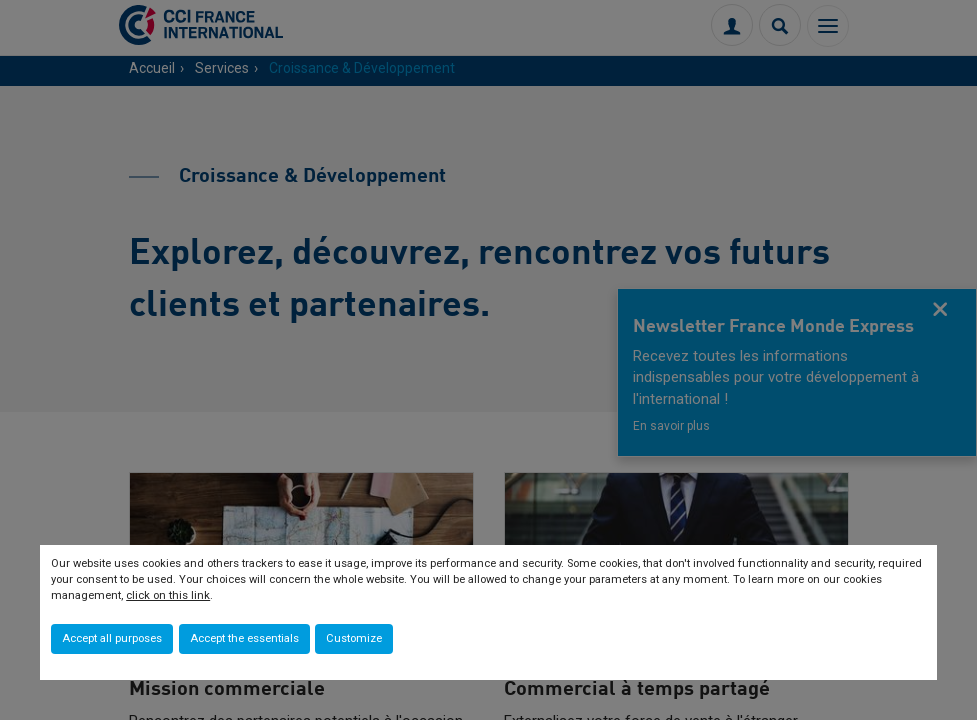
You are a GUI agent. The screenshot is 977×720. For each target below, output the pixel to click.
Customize (354, 638)
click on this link (168, 595)
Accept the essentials (244, 638)
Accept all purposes (112, 638)
